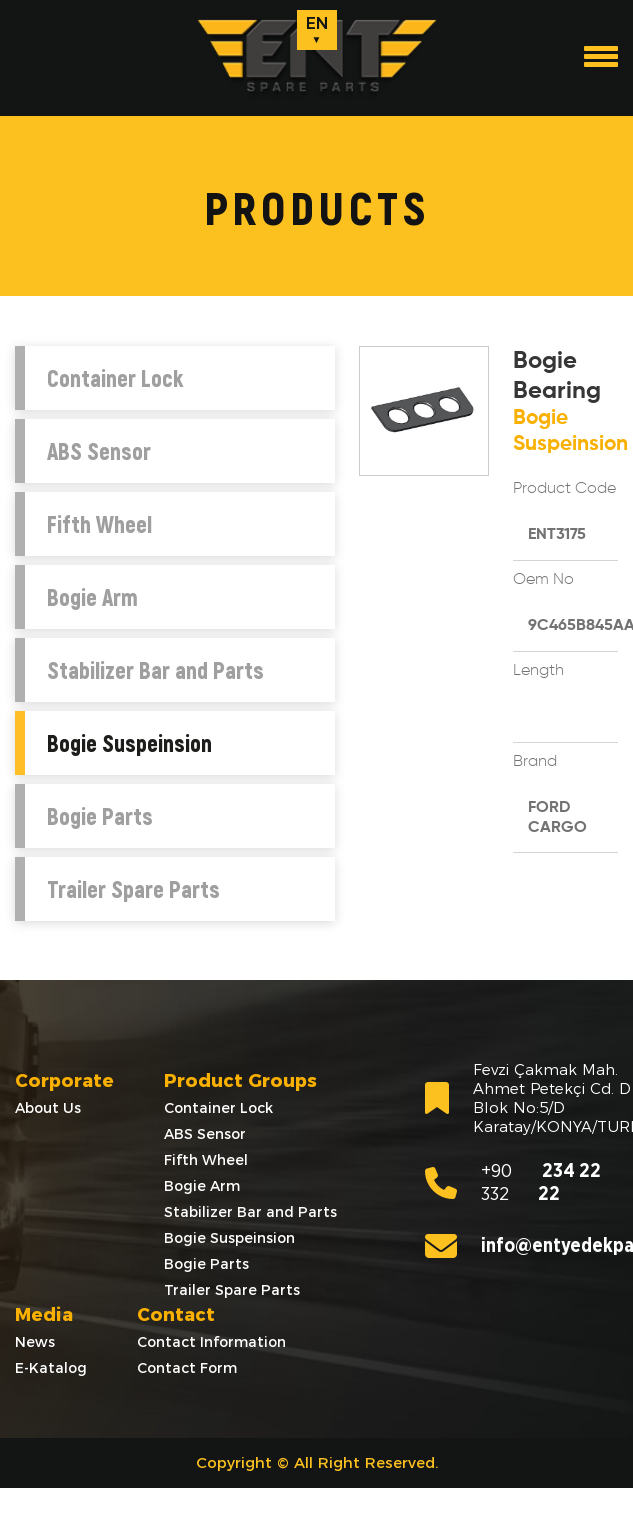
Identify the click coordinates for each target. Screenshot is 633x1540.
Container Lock (115, 378)
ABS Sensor (99, 451)
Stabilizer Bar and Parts (155, 670)
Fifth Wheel (99, 524)
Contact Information (211, 1342)
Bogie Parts (100, 816)
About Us (48, 1108)
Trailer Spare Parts (133, 889)
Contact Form (187, 1368)
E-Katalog (51, 1368)
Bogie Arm (92, 597)
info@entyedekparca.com (521, 1246)
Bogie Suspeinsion (129, 743)
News (35, 1342)
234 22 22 (513, 1183)
